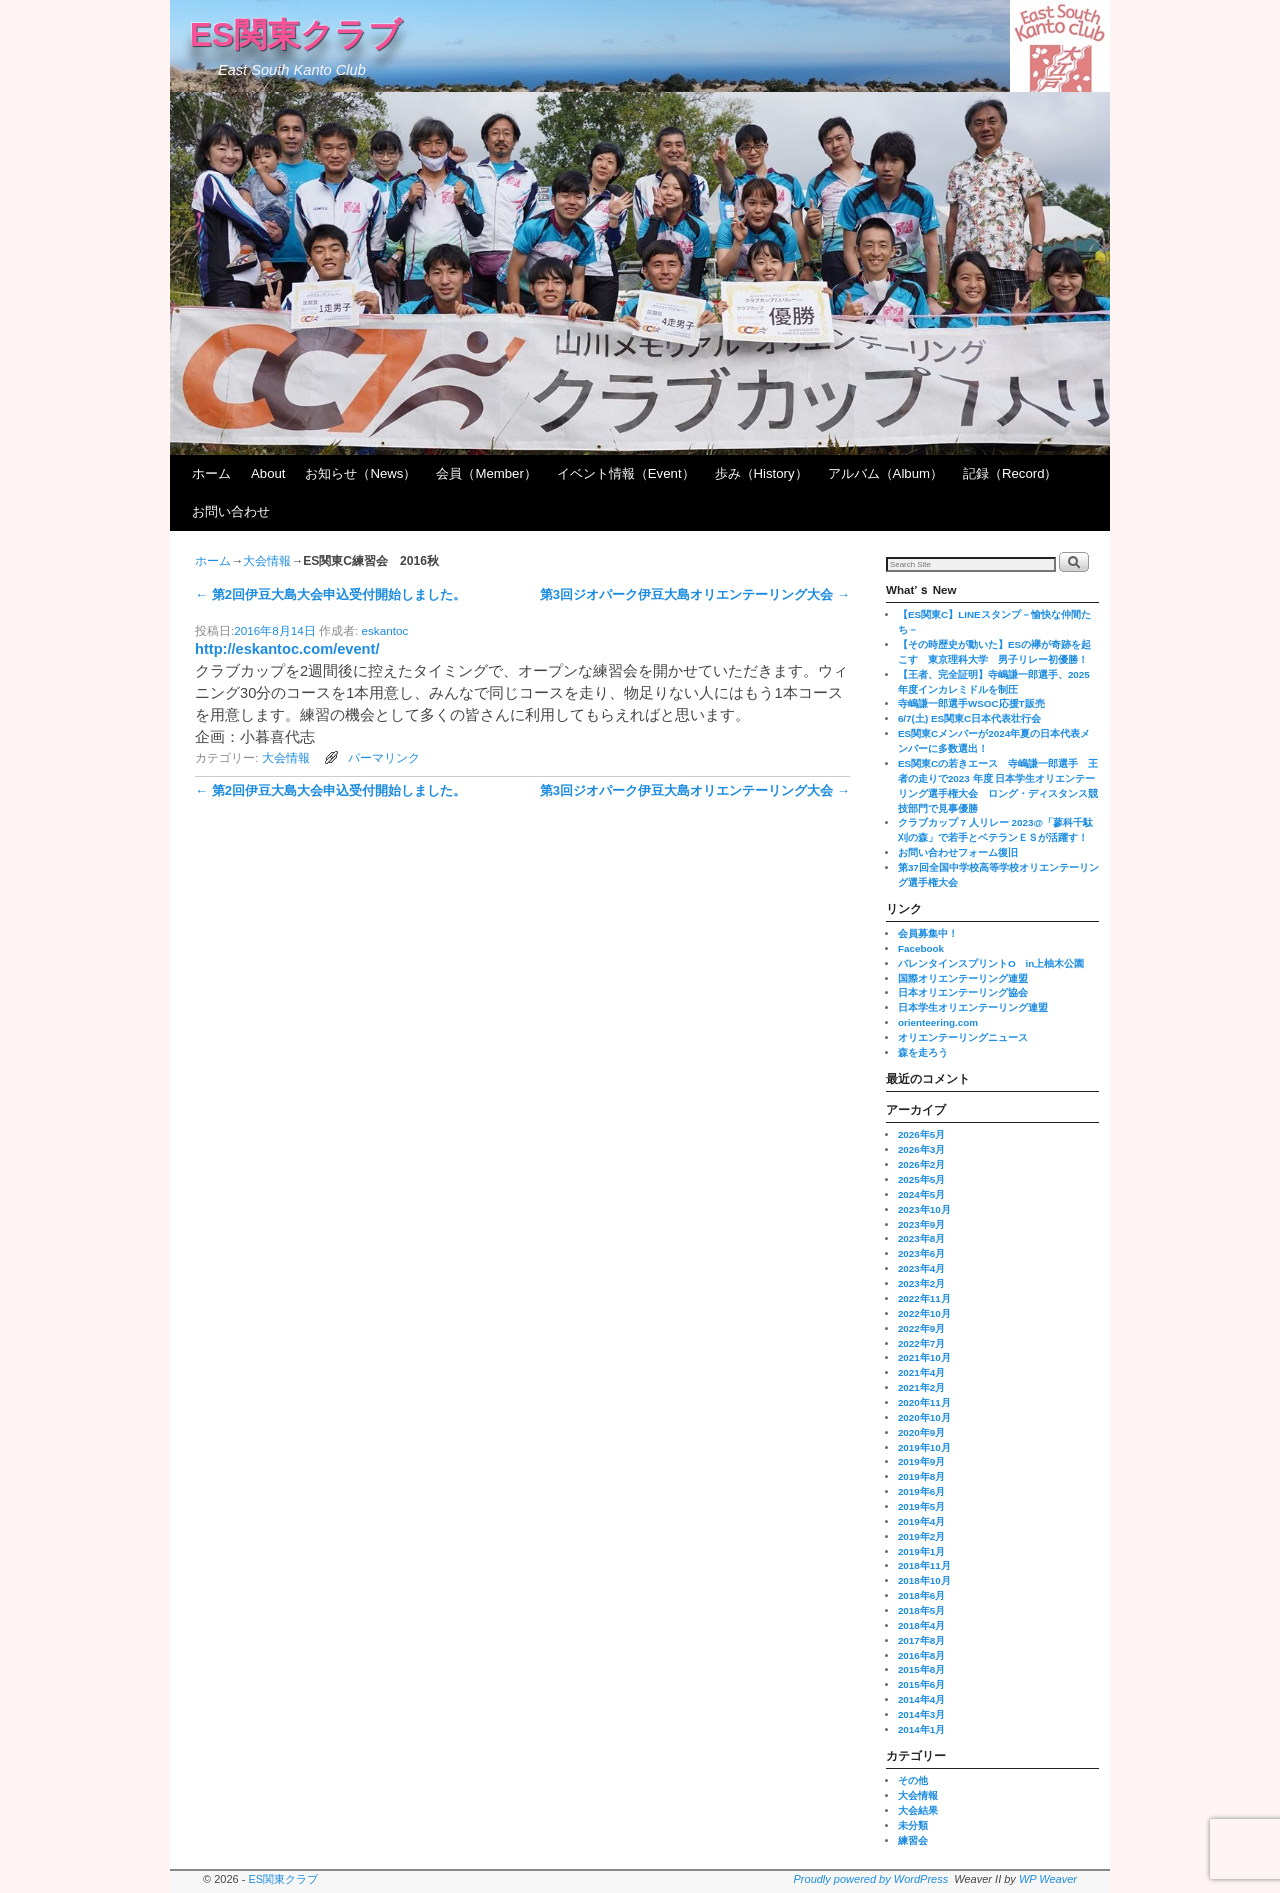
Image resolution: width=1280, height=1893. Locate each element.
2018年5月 (921, 1610)
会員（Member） (486, 473)
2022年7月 (921, 1343)
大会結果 (918, 1810)
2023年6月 (921, 1253)
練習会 (913, 1840)
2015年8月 (921, 1669)
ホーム (211, 473)
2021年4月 (921, 1372)
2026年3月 (921, 1149)
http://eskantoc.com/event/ (287, 649)
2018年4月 (921, 1625)
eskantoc (385, 630)
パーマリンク (384, 757)
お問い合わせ (231, 511)
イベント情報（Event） (626, 473)
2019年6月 (921, 1491)
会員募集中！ (928, 933)
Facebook (921, 948)
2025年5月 (921, 1179)
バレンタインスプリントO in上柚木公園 (991, 963)
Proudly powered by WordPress (871, 1879)
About (268, 473)
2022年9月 (921, 1328)
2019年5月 (921, 1506)
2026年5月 (921, 1134)
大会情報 (267, 561)
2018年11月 (924, 1565)
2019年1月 (921, 1551)
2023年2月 (921, 1283)
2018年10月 (924, 1580)
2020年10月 (924, 1417)
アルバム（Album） (885, 473)
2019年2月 (921, 1536)
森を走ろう (923, 1052)
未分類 (913, 1825)
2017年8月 (921, 1640)
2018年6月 (921, 1595)
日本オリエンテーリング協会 (963, 992)
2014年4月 (921, 1699)
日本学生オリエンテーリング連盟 (973, 1007)
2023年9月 (921, 1224)
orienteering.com (938, 1022)
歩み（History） (761, 473)
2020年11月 (924, 1402)
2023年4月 (921, 1268)
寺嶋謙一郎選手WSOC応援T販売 (971, 703)
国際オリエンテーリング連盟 (963, 978)
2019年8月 (921, 1476)
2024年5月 (921, 1194)
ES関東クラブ (296, 34)
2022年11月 (924, 1298)
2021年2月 (921, 1387)
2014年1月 (921, 1729)
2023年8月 (921, 1238)
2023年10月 (924, 1209)
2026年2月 (921, 1164)
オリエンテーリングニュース (963, 1037)
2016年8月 (921, 1655)
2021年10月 (924, 1357)
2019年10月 (924, 1447)
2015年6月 (921, 1684)
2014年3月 (921, 1714)
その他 (913, 1780)
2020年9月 (921, 1432)
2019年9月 (921, 1461)
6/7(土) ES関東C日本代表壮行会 (969, 718)
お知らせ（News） (360, 473)
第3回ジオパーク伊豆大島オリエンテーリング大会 (695, 594)
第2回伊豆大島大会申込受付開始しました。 (330, 594)
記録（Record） (1010, 473)
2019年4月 (921, 1521)
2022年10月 (924, 1313)
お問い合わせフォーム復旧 (958, 852)
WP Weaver (1048, 1879)
